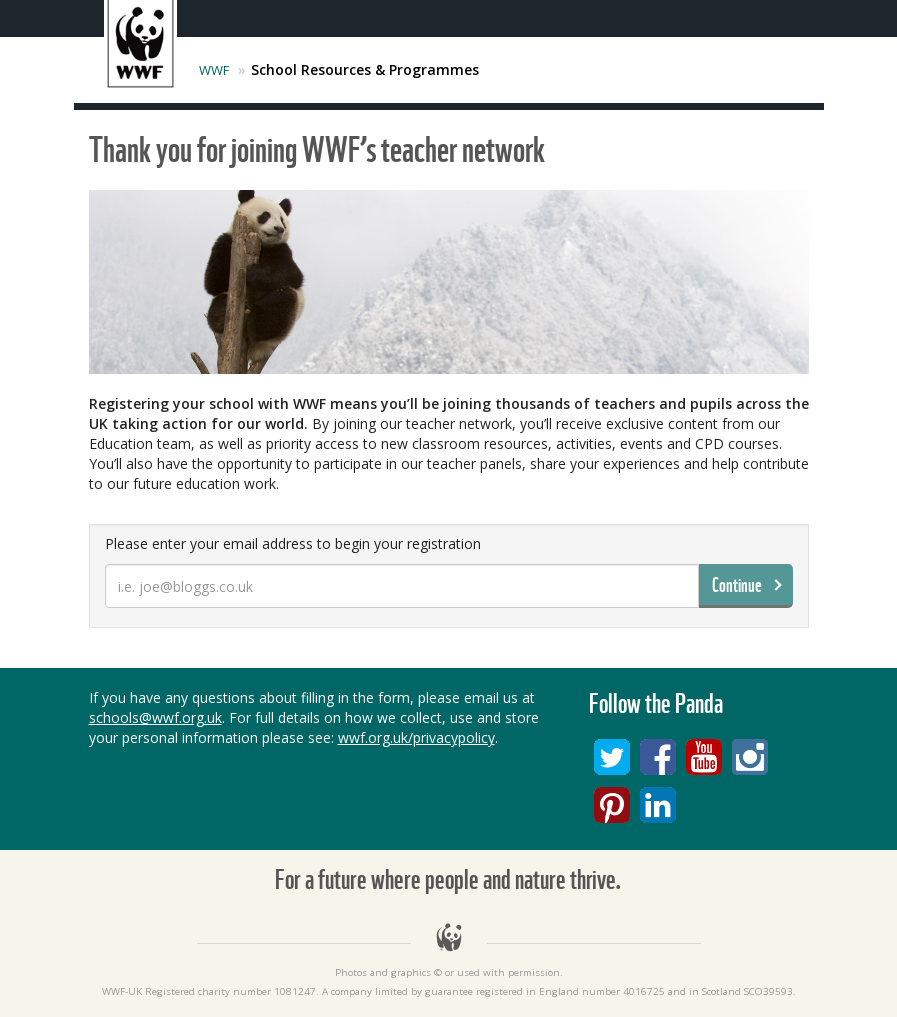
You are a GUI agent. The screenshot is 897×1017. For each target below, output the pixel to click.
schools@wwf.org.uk (155, 717)
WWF (214, 70)
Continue (737, 585)
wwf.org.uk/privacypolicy (416, 737)
